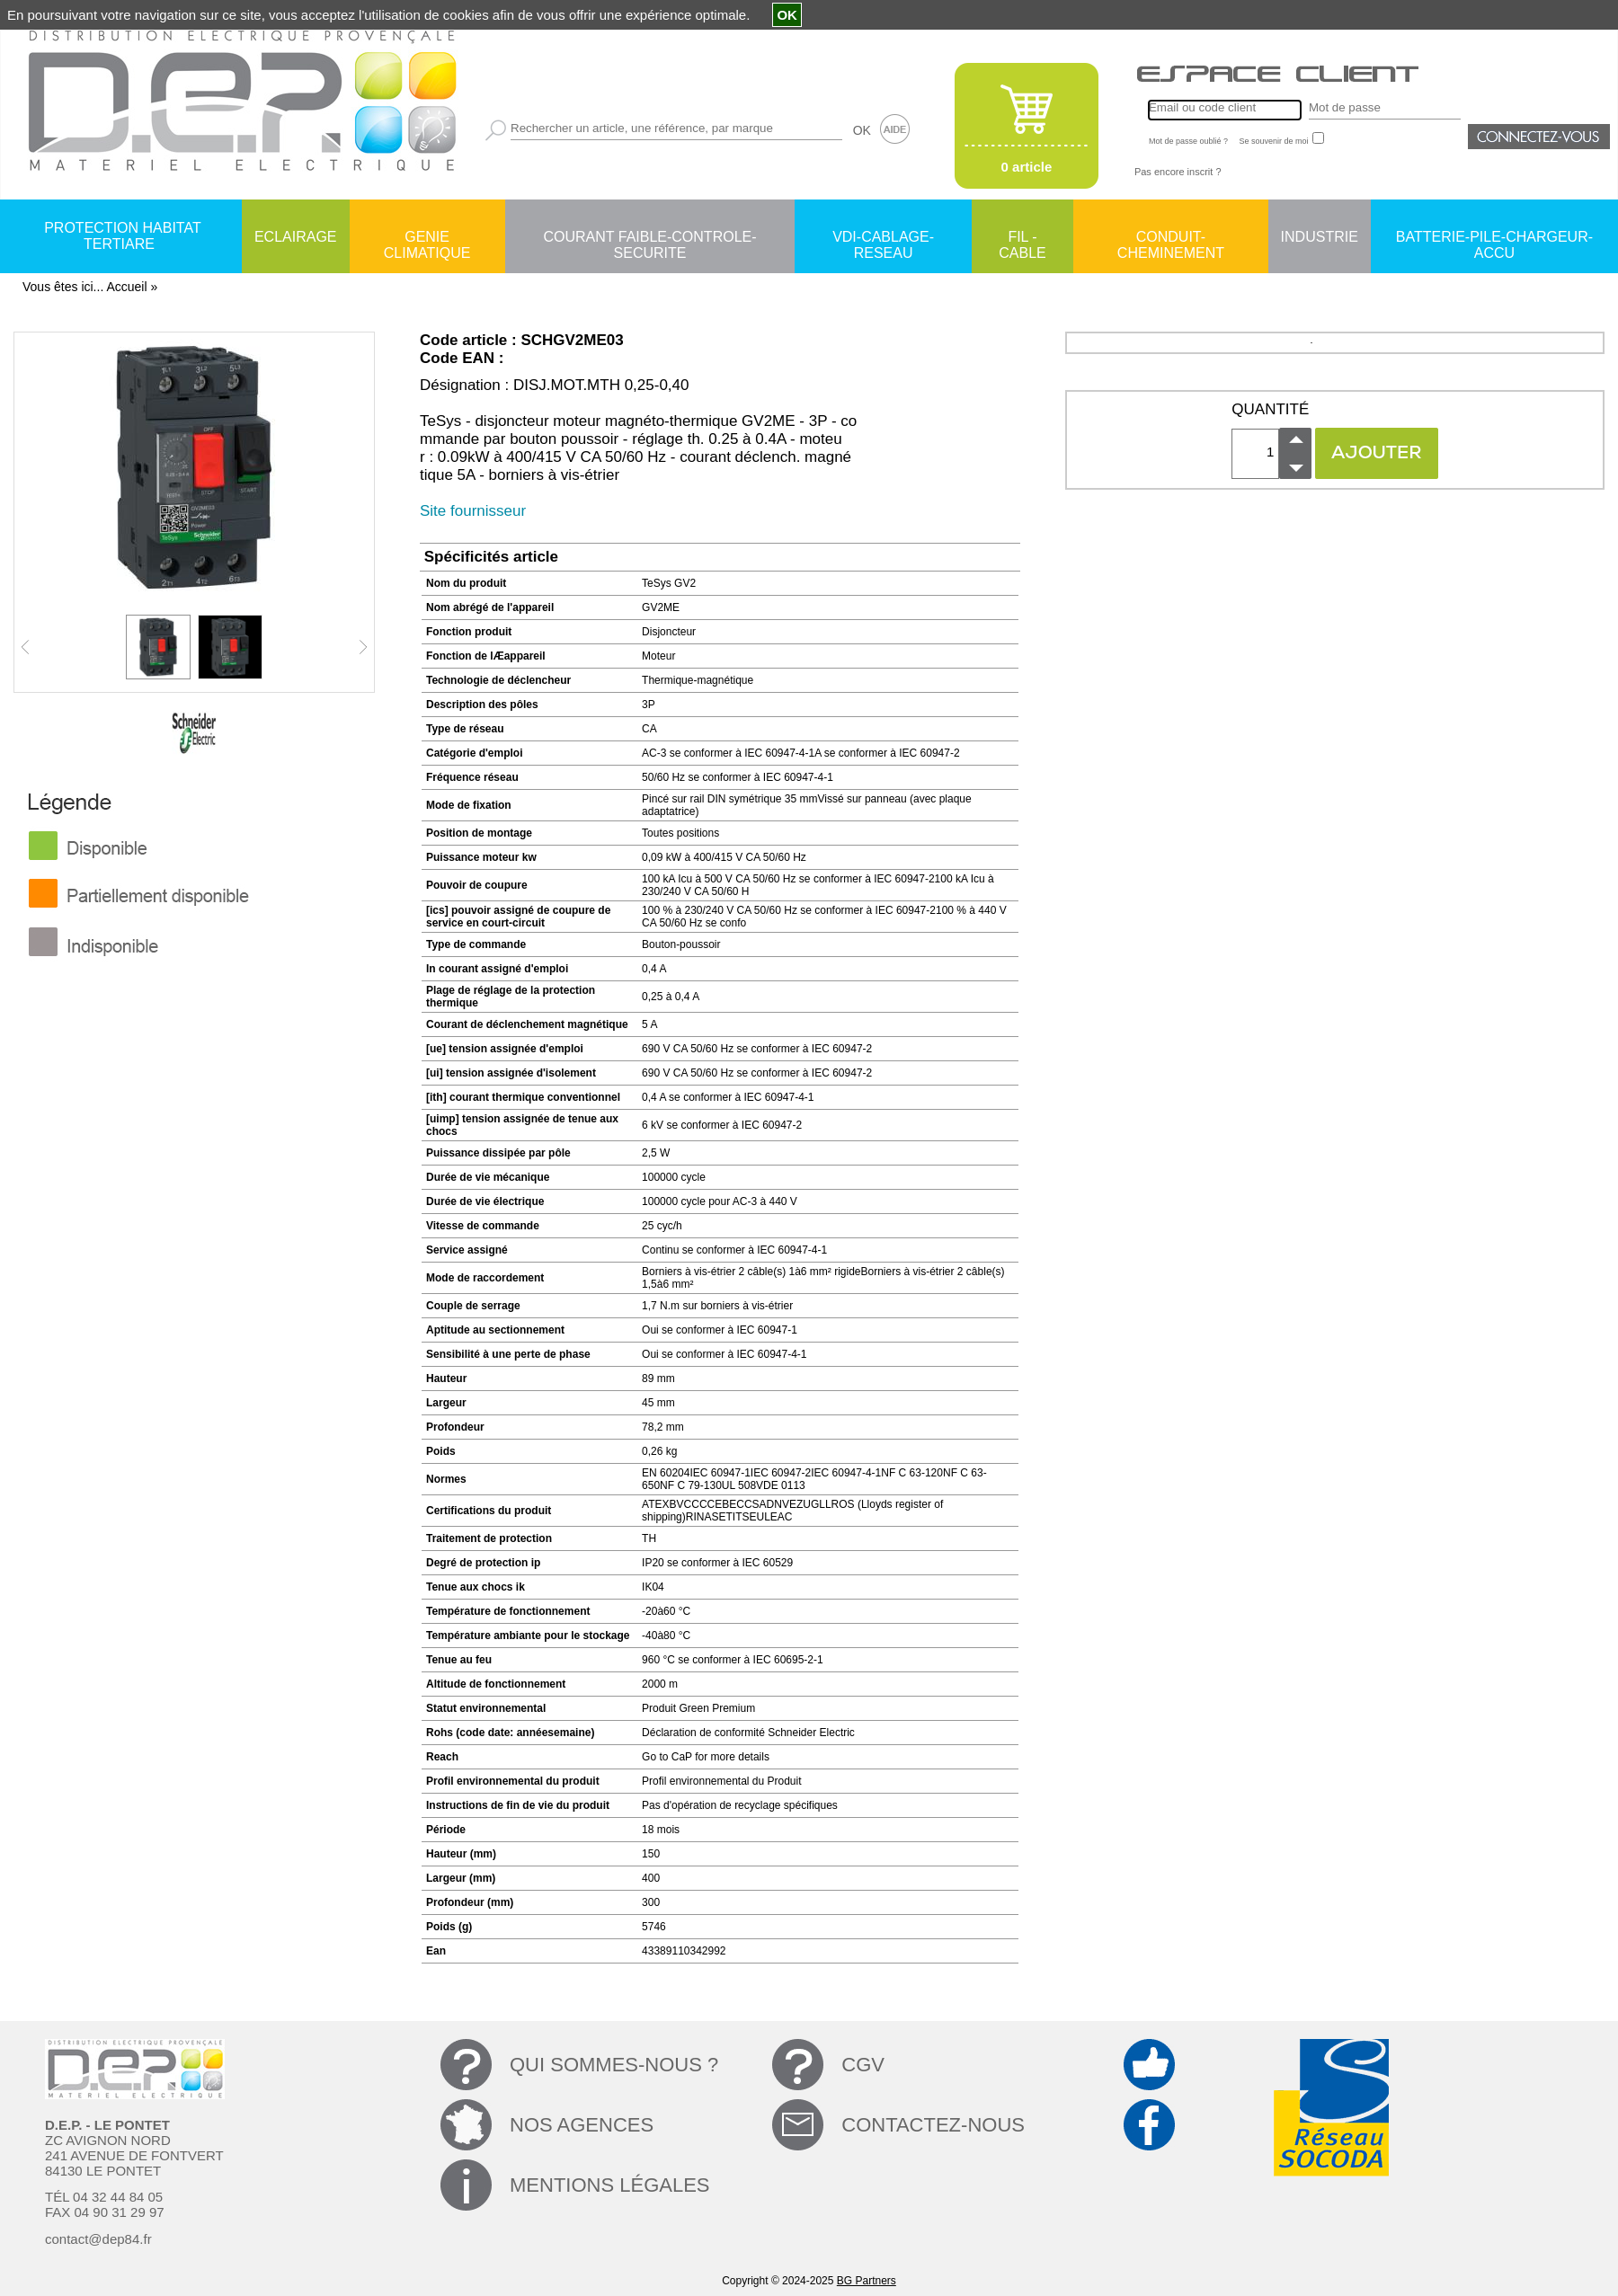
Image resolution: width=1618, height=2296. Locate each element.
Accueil (126, 286)
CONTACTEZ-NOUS (933, 2125)
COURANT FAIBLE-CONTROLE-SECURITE (649, 238)
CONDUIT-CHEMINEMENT (1170, 238)
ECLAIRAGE (295, 236)
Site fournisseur (473, 510)
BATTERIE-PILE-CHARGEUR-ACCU (1494, 238)
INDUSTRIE (1319, 236)
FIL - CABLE (1022, 238)
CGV (863, 2064)
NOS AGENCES (581, 2125)
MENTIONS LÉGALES (610, 2185)
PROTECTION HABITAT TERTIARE (122, 236)
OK (862, 130)
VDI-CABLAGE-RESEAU (883, 238)
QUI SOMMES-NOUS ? (614, 2064)
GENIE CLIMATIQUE (427, 238)
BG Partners (866, 2280)
